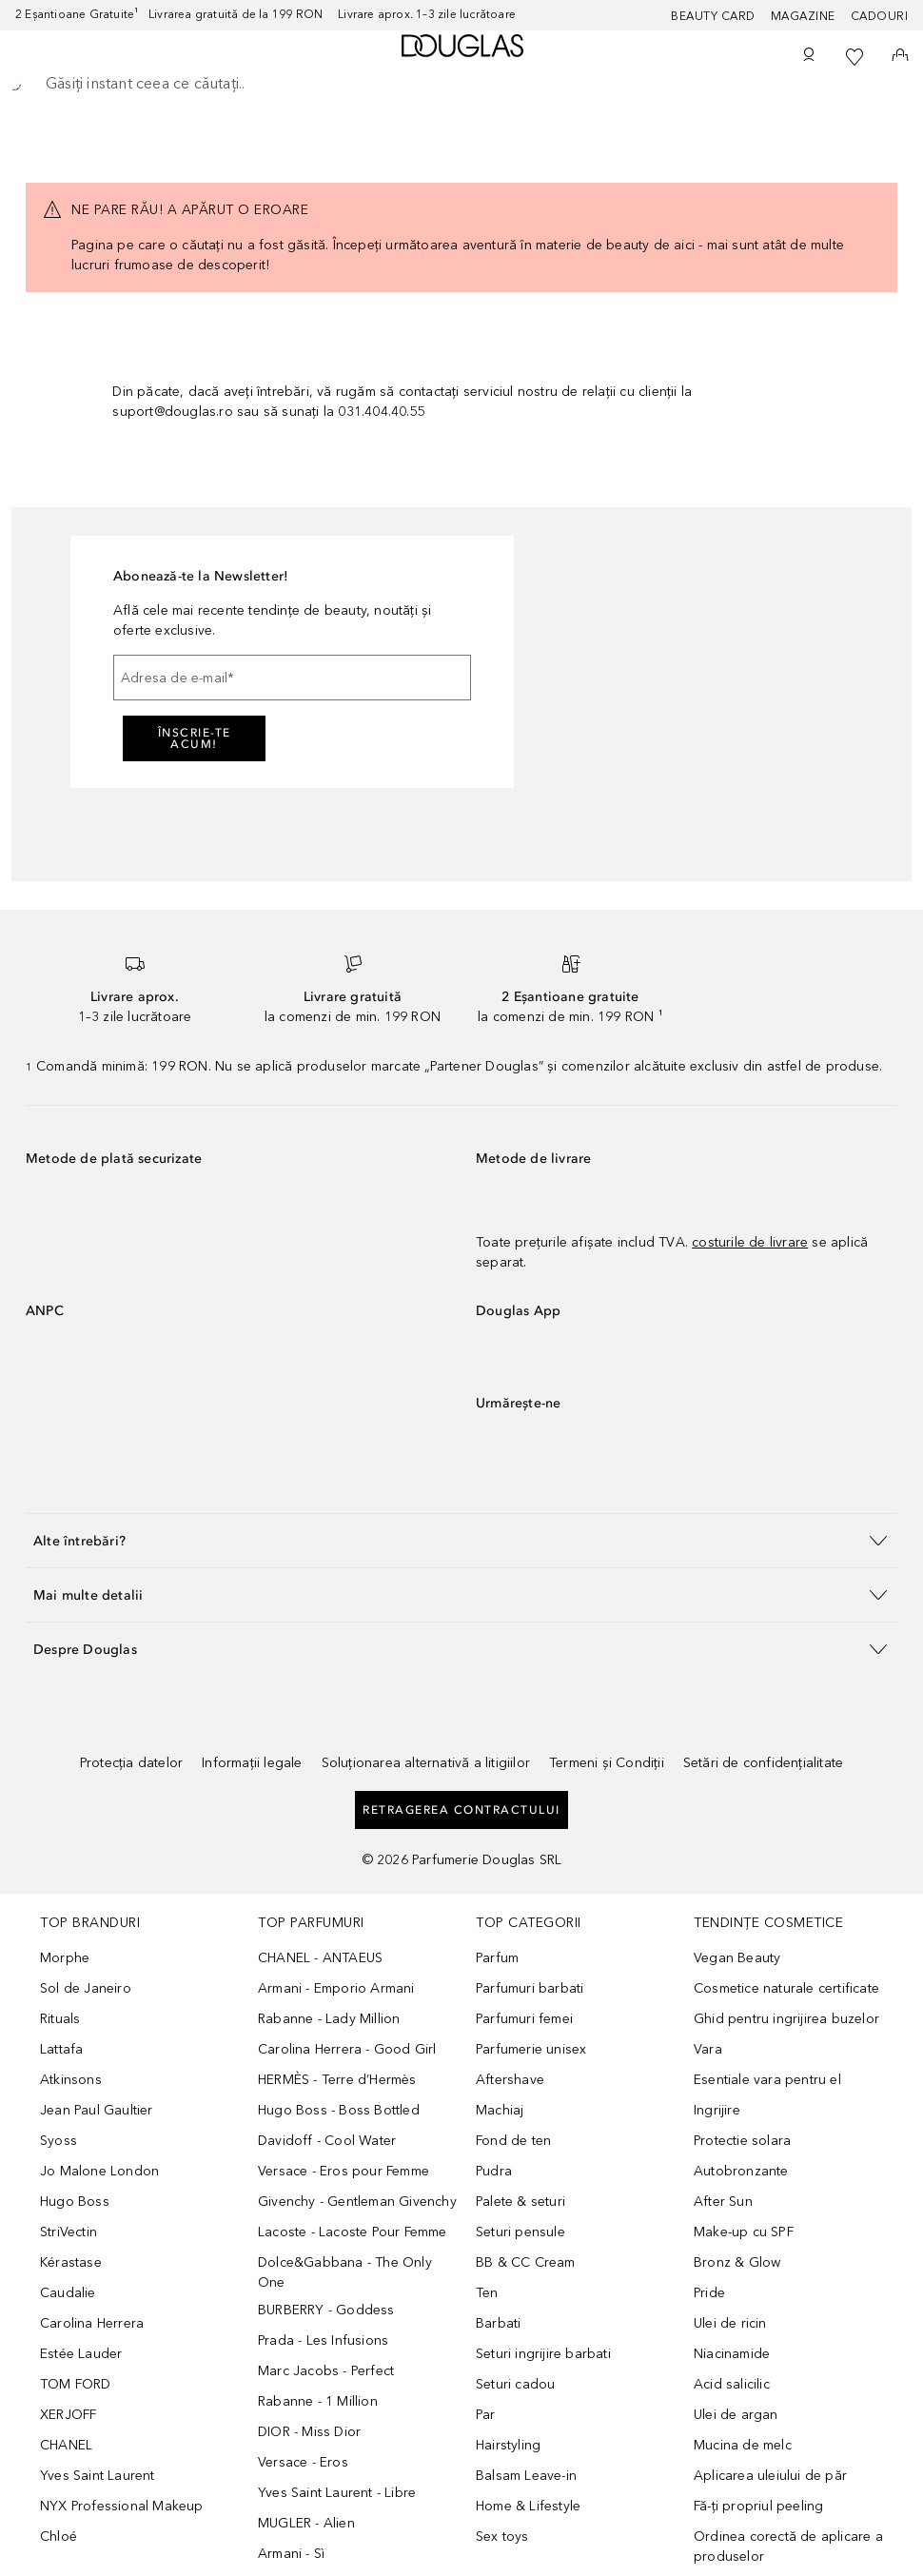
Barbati (498, 2323)
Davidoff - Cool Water (327, 2141)
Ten (487, 2293)
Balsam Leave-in (526, 2476)
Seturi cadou (515, 2384)
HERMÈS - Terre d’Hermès (337, 2080)
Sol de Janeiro (85, 1988)
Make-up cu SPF (744, 2232)
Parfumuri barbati (529, 1988)
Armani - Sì (291, 2554)
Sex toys (502, 2536)
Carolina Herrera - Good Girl (347, 2049)
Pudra (494, 2171)
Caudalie (68, 2293)
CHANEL (66, 2445)
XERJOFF (68, 2415)
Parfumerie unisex (531, 2049)
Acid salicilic (732, 2384)
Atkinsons (71, 2080)
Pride (709, 2293)
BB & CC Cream (526, 2262)
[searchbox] (461, 84)
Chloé (58, 2536)
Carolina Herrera (92, 2323)
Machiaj (499, 2110)
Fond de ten (513, 2141)
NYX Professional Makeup (122, 2506)
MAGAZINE (803, 16)
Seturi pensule (520, 2232)
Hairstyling (508, 2445)
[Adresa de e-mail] (292, 677)
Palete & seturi (520, 2201)
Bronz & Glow (737, 2262)
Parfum (497, 1958)
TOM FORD (75, 2384)
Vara (708, 2049)
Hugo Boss (74, 2201)
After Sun (723, 2201)
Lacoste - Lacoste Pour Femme (352, 2232)
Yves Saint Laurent (97, 2476)
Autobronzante (741, 2171)
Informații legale (252, 1763)
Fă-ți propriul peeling (758, 2506)
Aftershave (510, 2080)
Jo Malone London (99, 2171)
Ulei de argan (736, 2415)
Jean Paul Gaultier (96, 2110)
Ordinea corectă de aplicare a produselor (788, 2546)
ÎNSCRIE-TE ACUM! (194, 738)
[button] (461, 1540)
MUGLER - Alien (306, 2523)
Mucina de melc (743, 2445)
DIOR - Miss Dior (309, 2432)
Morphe (64, 1958)
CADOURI (880, 16)
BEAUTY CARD (713, 16)
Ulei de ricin (730, 2323)
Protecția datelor (131, 1763)
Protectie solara (742, 2141)
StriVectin (68, 2232)
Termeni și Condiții (606, 1763)
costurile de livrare (750, 1242)
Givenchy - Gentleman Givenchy (357, 2201)
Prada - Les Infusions (323, 2340)
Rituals (60, 2019)
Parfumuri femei (524, 2019)
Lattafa (61, 2049)
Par (486, 2415)
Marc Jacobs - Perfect (326, 2371)
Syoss (58, 2141)
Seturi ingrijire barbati (543, 2354)
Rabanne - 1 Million (318, 2401)
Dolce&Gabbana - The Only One (345, 2272)
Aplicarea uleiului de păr (770, 2476)
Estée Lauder (81, 2354)
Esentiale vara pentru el (767, 2080)
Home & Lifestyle (528, 2506)
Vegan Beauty (737, 1958)
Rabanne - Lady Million (329, 2019)
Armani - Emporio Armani (336, 1988)
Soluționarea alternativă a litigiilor (426, 1763)
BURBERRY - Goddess (326, 2310)
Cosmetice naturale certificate (786, 1988)
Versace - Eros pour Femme (343, 2171)
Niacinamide (732, 2354)
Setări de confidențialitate (763, 1763)
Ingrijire (717, 2110)
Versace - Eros (303, 2462)
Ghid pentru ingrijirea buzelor (786, 2019)
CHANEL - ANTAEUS (320, 1958)
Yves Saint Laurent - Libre (337, 2493)
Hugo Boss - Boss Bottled (339, 2110)
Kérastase (71, 2262)
